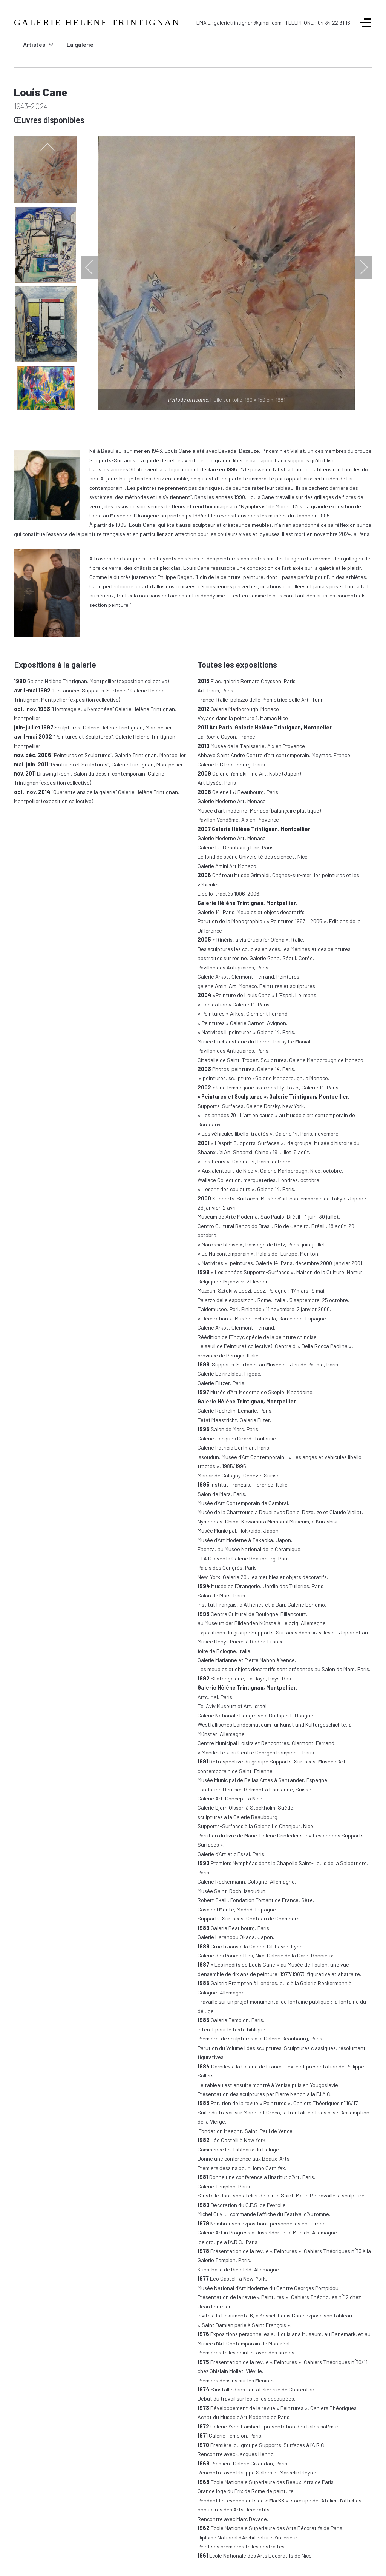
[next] (47, 398)
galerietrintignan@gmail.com (248, 22)
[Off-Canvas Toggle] (365, 22)
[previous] (47, 147)
